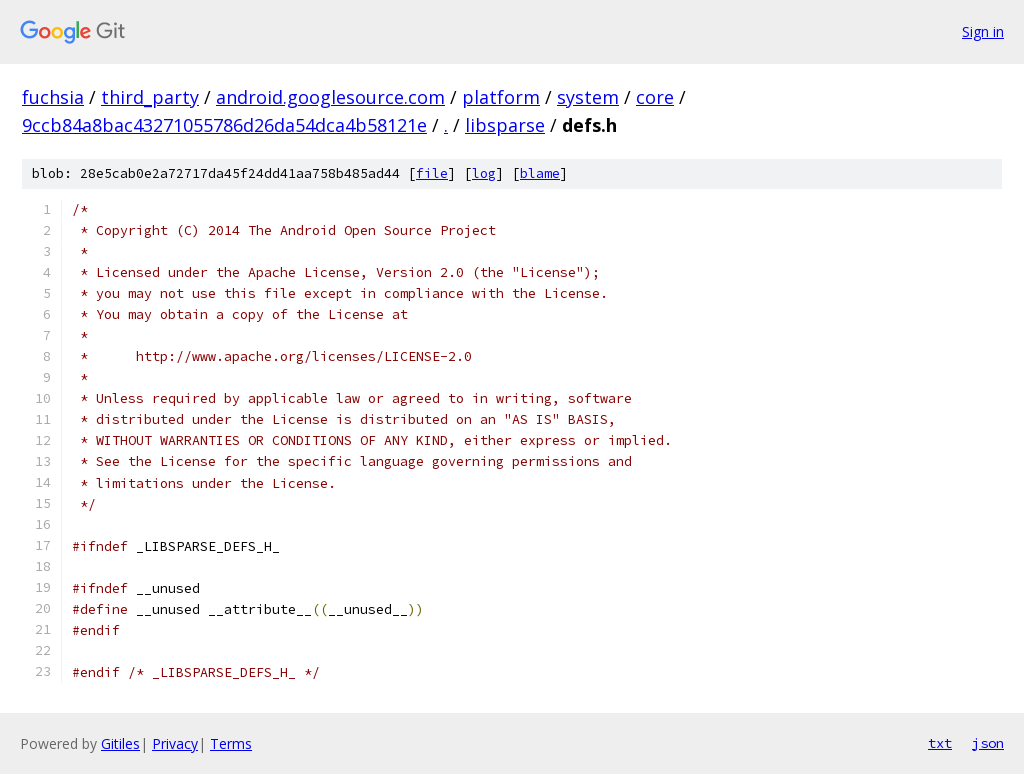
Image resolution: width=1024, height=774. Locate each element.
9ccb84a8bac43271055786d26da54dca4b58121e (224, 125)
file (432, 173)
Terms (231, 743)
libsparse (505, 125)
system (588, 97)
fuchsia (53, 97)
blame (540, 173)
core (655, 97)
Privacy (175, 743)
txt (940, 743)
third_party (150, 97)
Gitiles (120, 743)
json (988, 743)
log (484, 173)
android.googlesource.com (330, 97)
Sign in (983, 31)
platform (501, 97)
